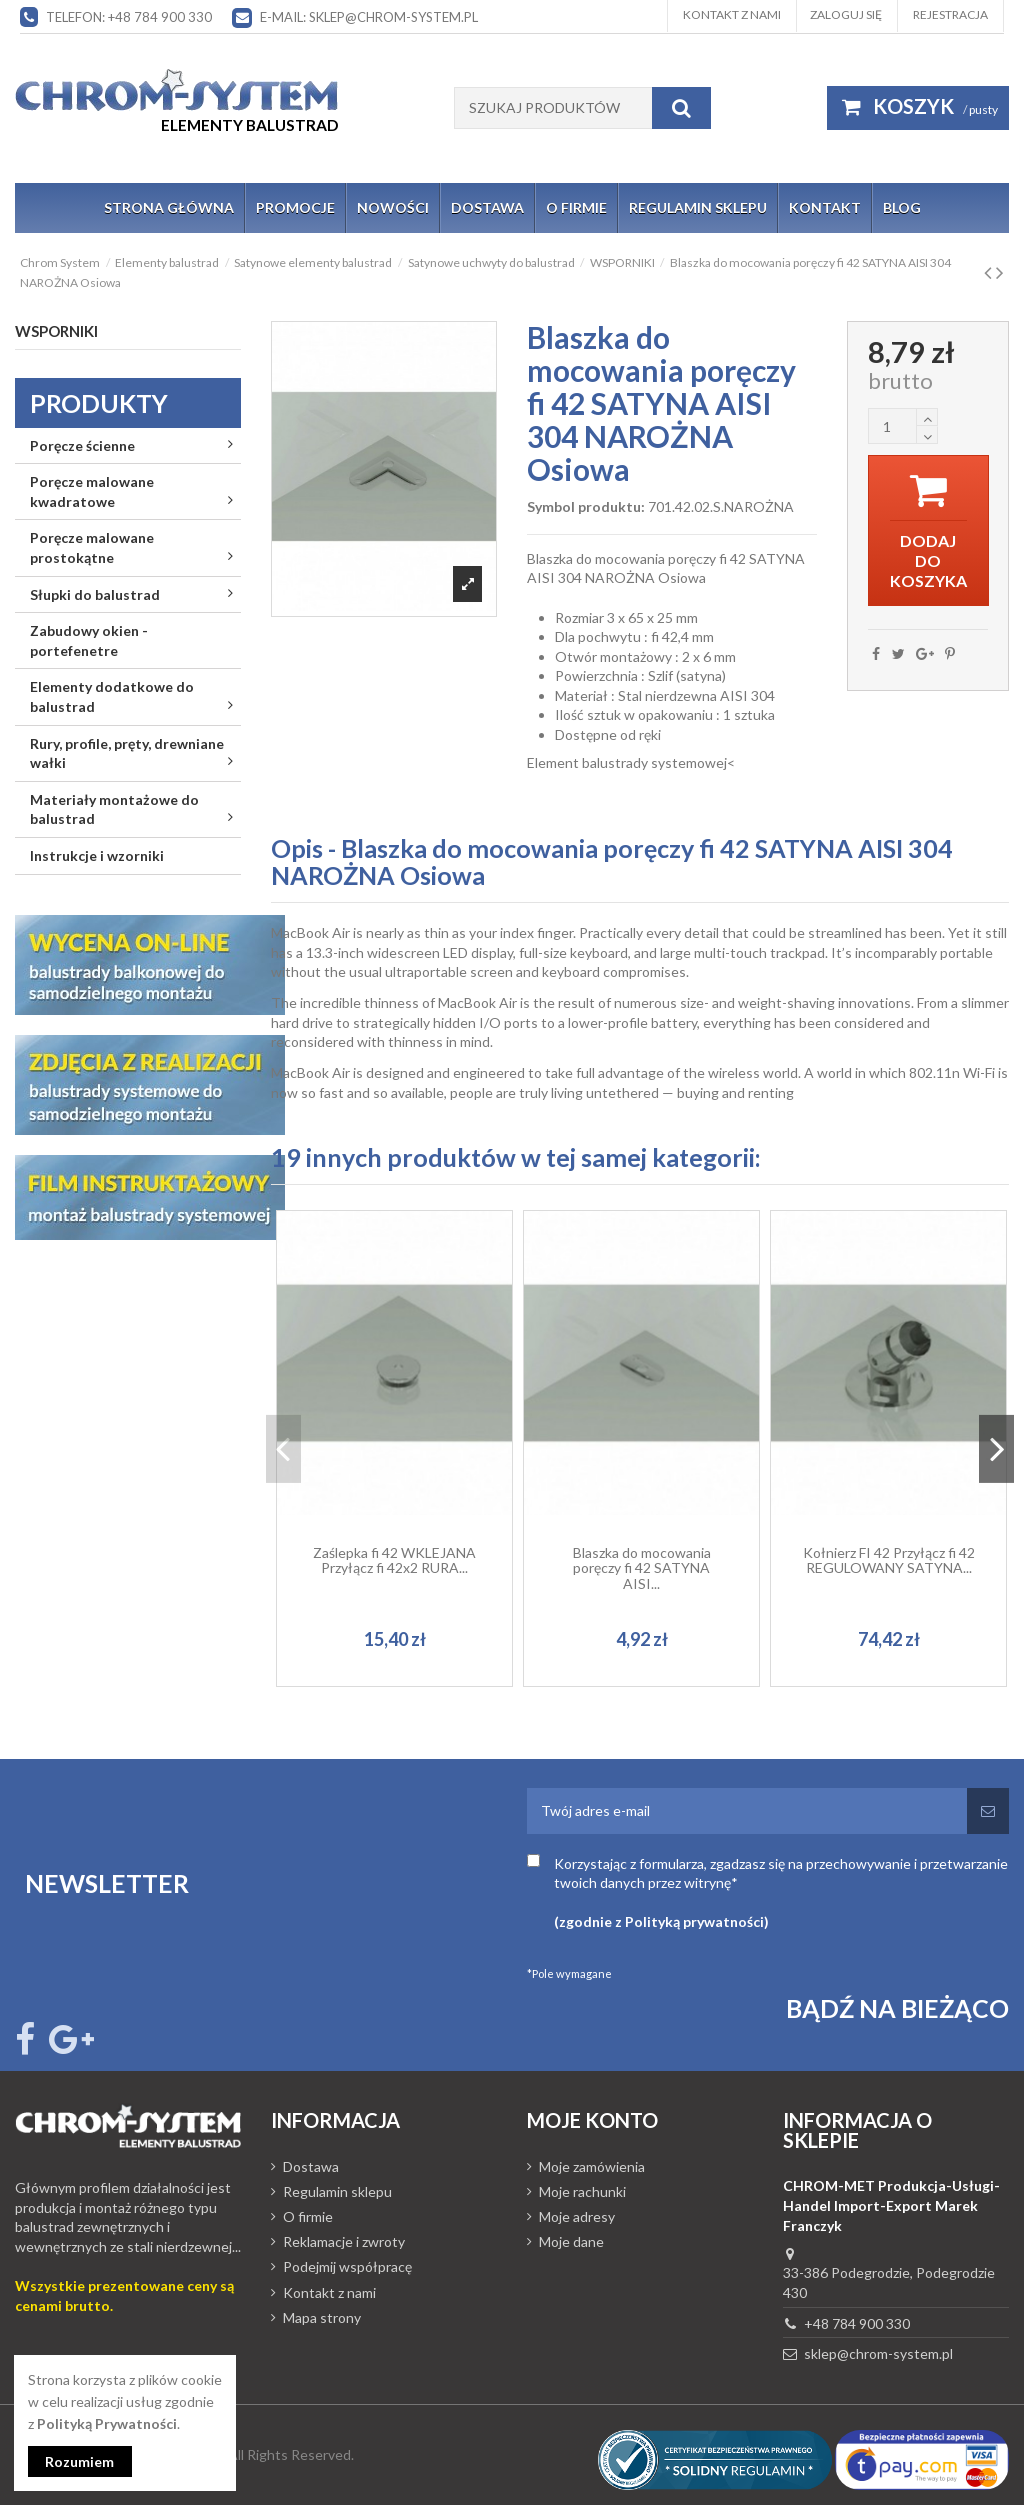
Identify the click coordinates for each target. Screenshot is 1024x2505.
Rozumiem (80, 2461)
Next (996, 1449)
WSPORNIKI (56, 331)
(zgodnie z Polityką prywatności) (661, 1921)
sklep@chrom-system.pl (878, 2353)
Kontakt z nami (732, 14)
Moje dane (571, 2241)
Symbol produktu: (586, 506)
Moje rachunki (582, 2191)
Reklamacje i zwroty (344, 2241)
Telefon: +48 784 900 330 (129, 17)
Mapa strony (322, 2317)
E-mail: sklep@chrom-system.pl (369, 17)
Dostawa (311, 2166)
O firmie (308, 2216)
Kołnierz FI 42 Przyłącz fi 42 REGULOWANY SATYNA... (889, 1560)
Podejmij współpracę (347, 2266)
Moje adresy (577, 2216)
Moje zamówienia (592, 2166)
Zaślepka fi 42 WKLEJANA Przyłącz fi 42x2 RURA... (394, 1560)
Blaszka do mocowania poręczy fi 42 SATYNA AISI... (642, 1568)
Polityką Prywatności (107, 2422)
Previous (283, 1449)
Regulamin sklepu (337, 2191)
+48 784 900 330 (857, 2323)
